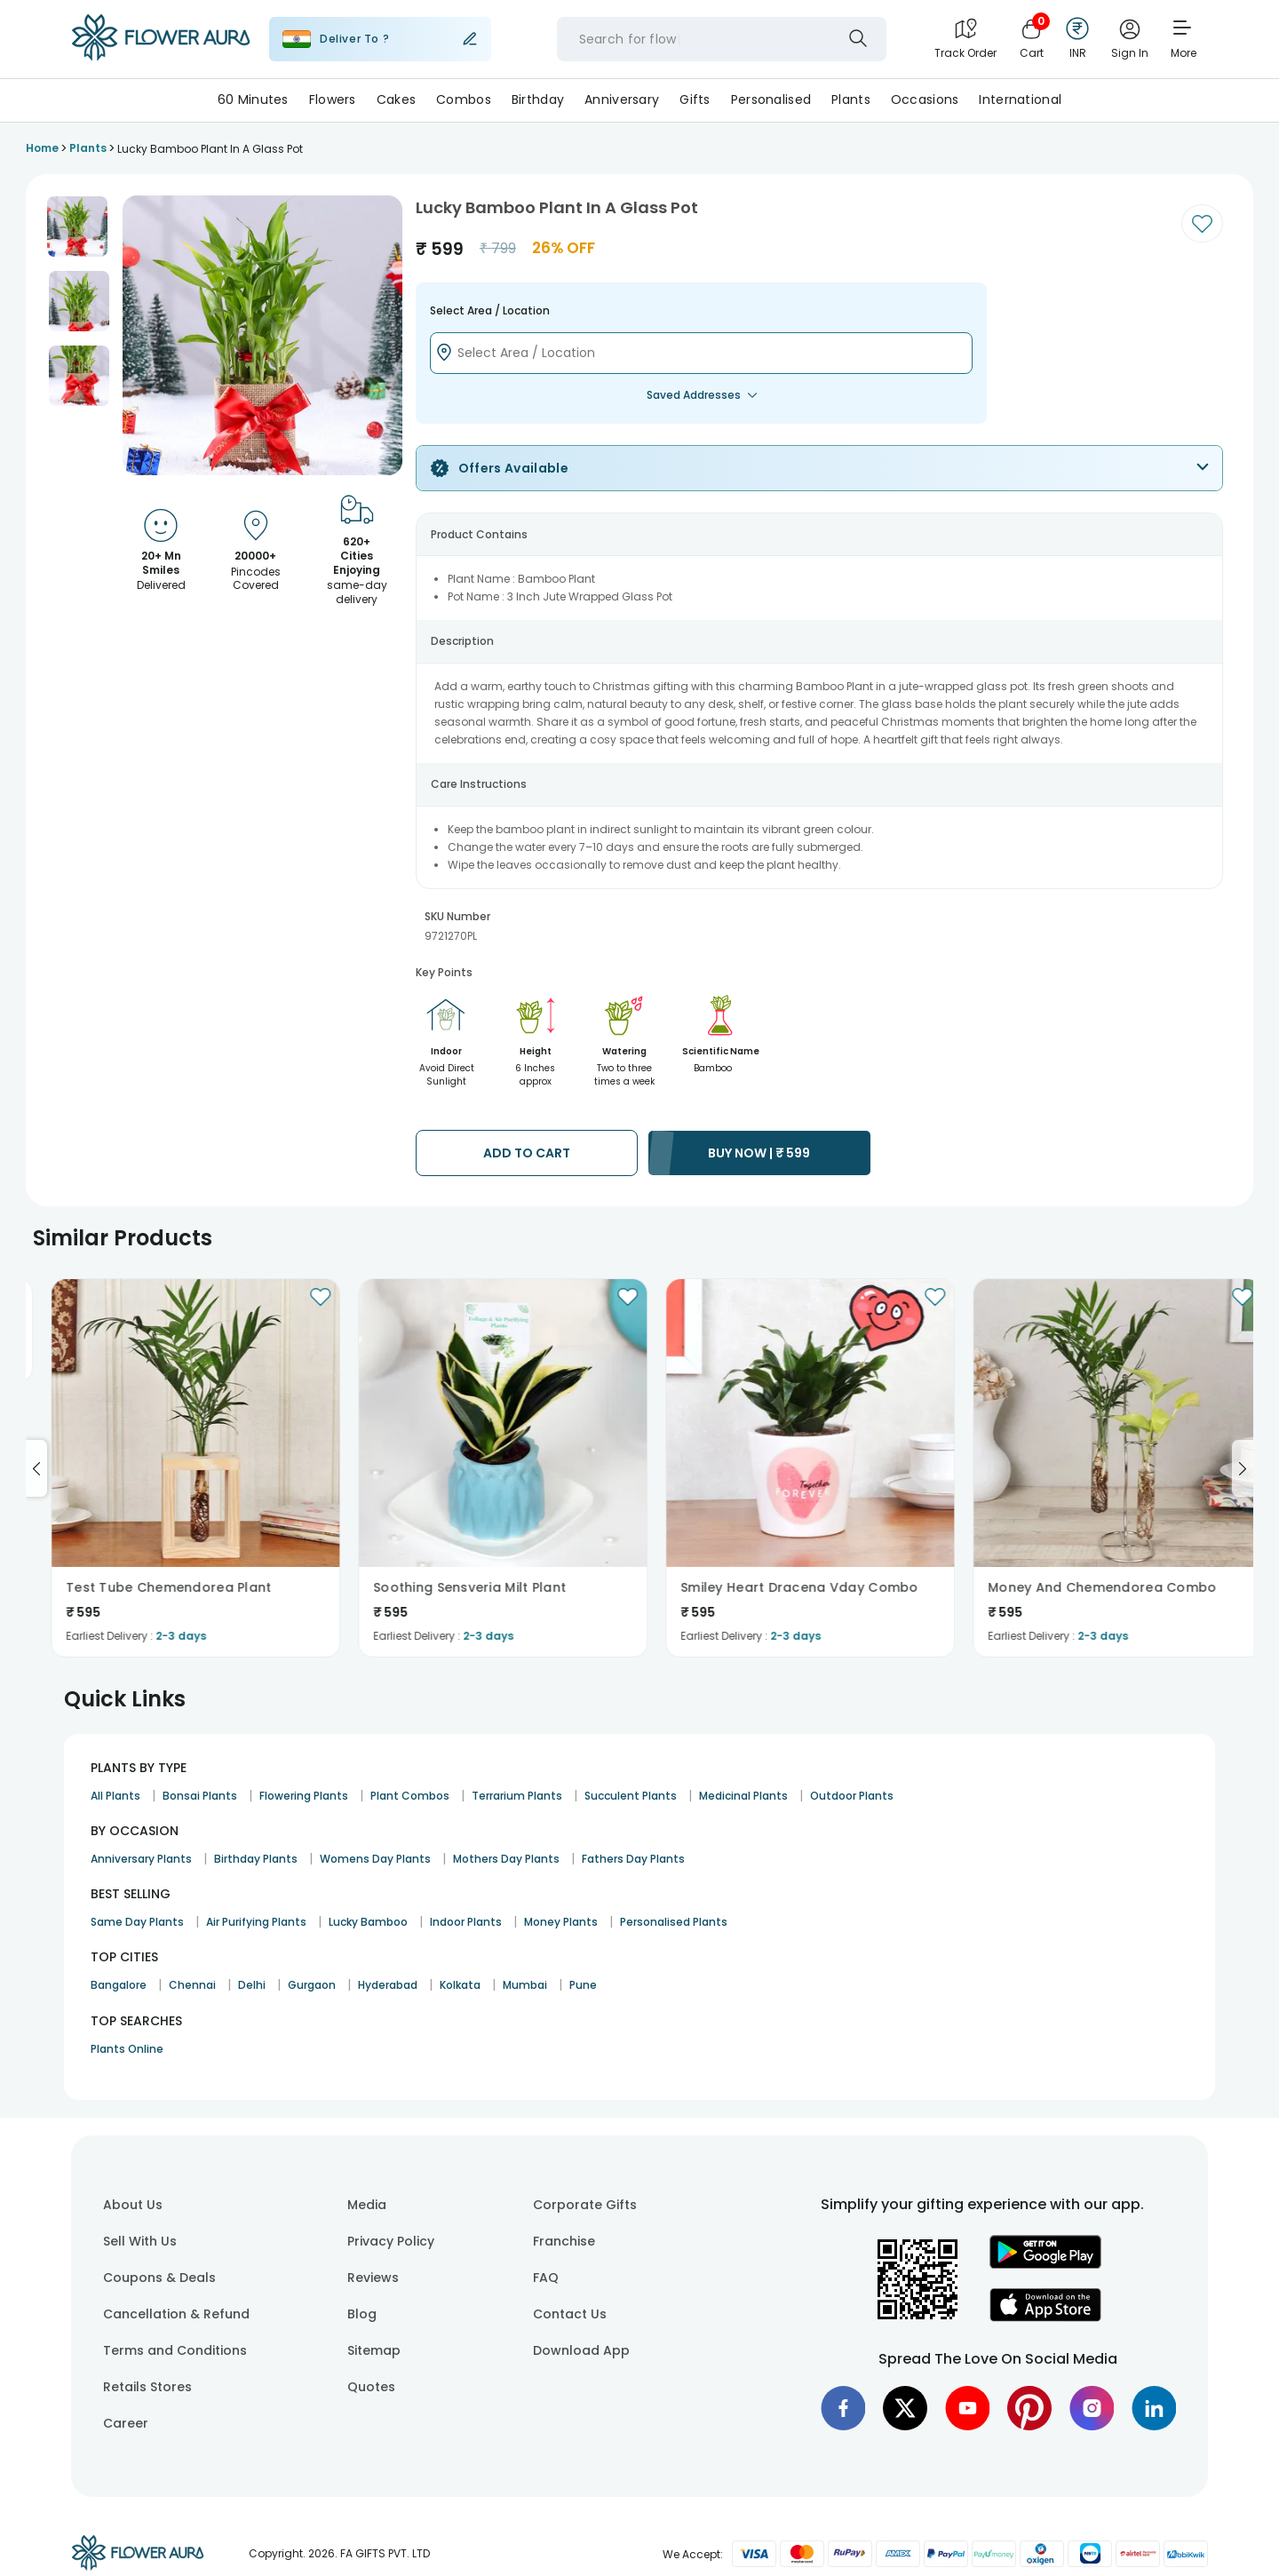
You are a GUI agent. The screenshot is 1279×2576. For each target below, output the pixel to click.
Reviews (373, 2277)
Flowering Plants (303, 1795)
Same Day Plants (137, 1921)
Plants (850, 99)
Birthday (538, 99)
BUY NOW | (759, 1153)
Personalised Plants (673, 1921)
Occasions (925, 99)
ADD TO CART (526, 1153)
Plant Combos (409, 1795)
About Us (133, 2205)
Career (125, 2423)
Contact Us (570, 2314)
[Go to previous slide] (36, 1468)
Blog (362, 2314)
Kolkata (460, 1984)
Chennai (192, 1984)
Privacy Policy (390, 2241)
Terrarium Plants (517, 1795)
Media (366, 2205)
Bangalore (119, 1984)
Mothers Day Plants (506, 1858)
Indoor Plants (466, 1921)
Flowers (332, 99)
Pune (583, 1984)
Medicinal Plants (743, 1795)
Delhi (252, 1984)
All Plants (115, 1795)
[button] (77, 226)
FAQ (546, 2277)
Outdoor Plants (852, 1795)
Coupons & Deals (159, 2277)
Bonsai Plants (200, 1795)
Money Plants (561, 1921)
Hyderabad (387, 1984)
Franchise (564, 2241)
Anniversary (621, 99)
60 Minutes (253, 99)
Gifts (694, 99)
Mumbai (525, 1984)
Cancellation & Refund (176, 2314)
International (1020, 99)
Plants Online (127, 2048)
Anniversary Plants (141, 1858)
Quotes (371, 2387)
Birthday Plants (256, 1858)
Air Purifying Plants (256, 1921)
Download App (581, 2350)
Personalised (771, 99)
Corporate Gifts (585, 2205)
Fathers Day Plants (633, 1858)
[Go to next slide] (1242, 1468)
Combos (463, 99)
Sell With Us (140, 2241)
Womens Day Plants (375, 1858)
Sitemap (374, 2350)
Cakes (396, 99)
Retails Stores (147, 2387)
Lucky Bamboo (368, 1921)
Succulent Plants (630, 1795)
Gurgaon (312, 1984)
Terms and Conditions (175, 2350)
